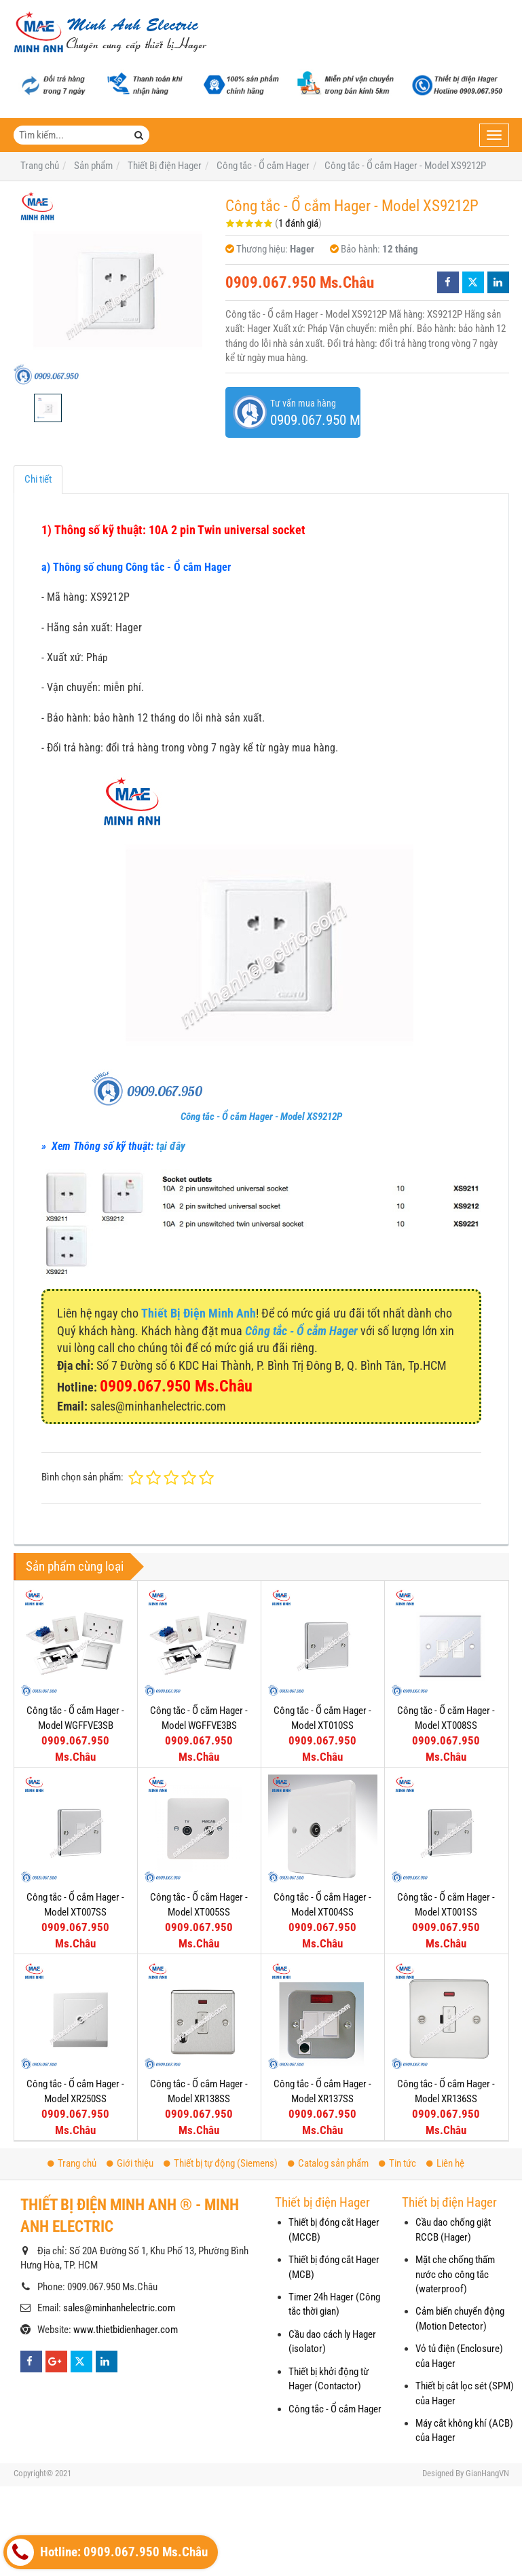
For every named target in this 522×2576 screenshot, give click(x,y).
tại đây (170, 1146)
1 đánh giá (298, 223)
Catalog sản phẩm (328, 2163)
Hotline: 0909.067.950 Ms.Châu (107, 2552)
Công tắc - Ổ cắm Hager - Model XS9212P (261, 1116)
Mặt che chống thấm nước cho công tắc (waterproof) (455, 2274)
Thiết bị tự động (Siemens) (221, 2163)
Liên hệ (445, 2163)
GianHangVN (487, 2473)
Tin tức (397, 2163)
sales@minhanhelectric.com (119, 2308)
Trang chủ (72, 2163)
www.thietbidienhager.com (125, 2329)
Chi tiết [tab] (38, 479)
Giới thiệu (130, 2163)
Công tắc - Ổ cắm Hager (334, 2409)
